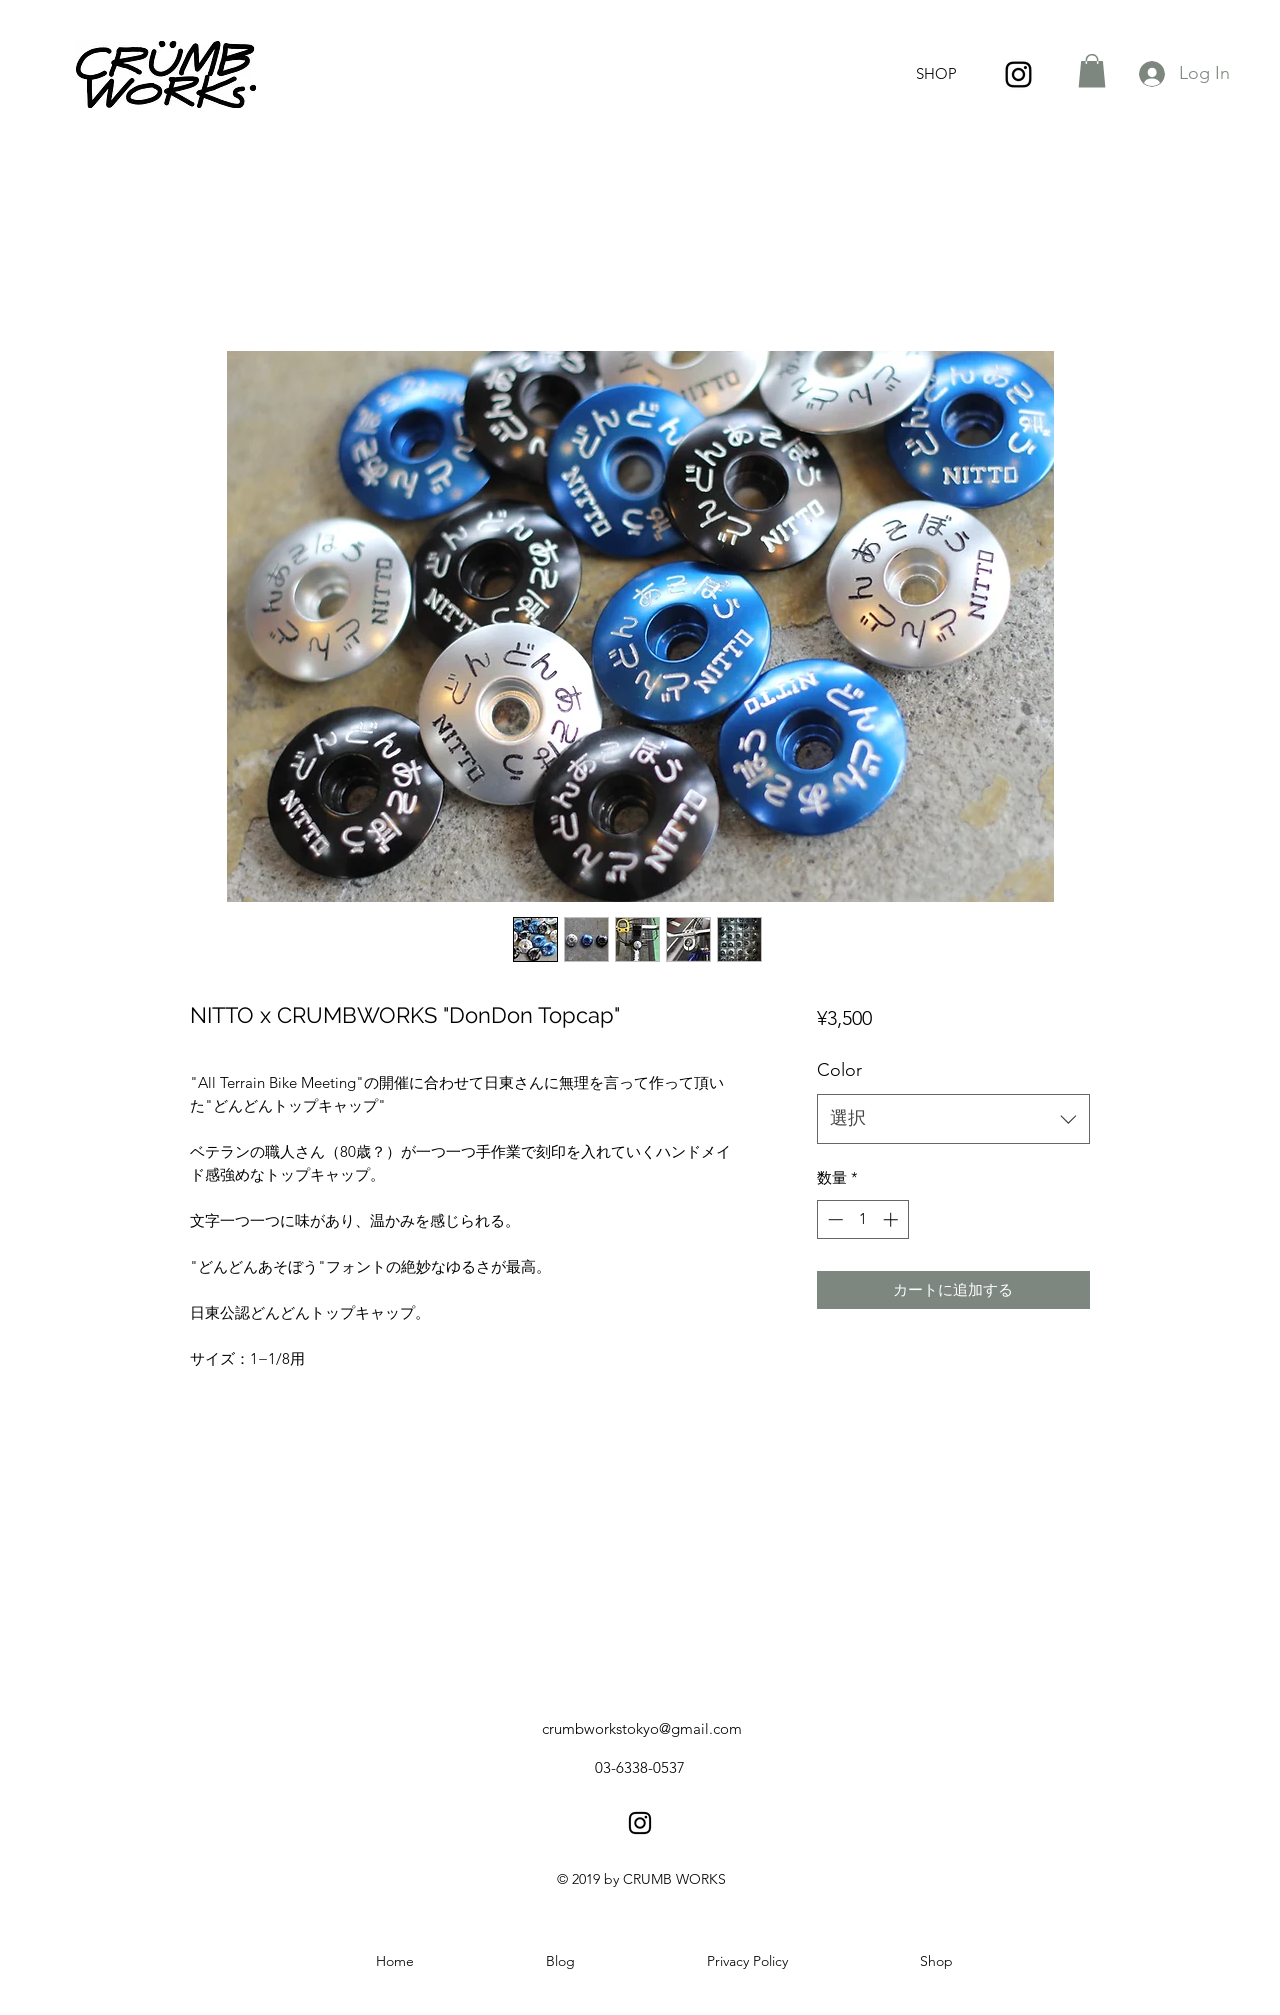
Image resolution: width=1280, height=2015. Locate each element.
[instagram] (1018, 74)
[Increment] (892, 1219)
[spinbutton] (862, 1219)
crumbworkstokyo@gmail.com (642, 1728)
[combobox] (953, 1119)
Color (839, 1070)
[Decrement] (833, 1219)
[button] (1092, 70)
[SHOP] (936, 74)
